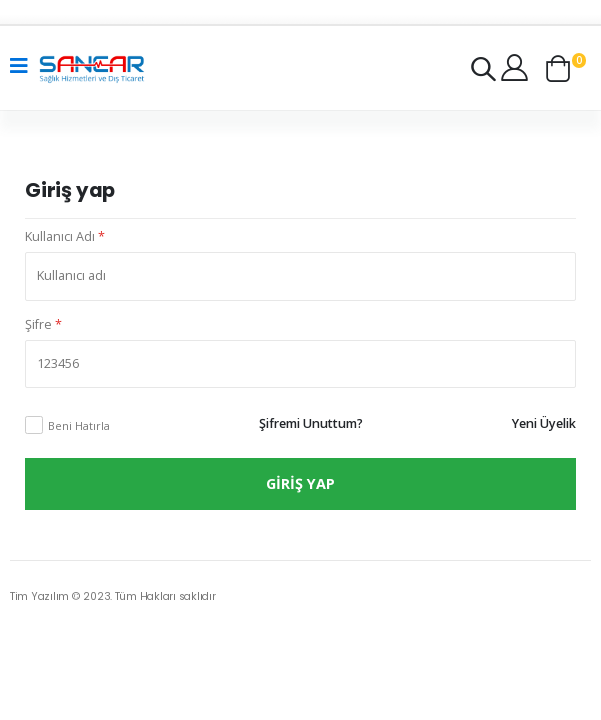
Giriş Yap (300, 483)
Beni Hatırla (79, 425)
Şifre (43, 324)
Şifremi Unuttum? (311, 423)
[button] (483, 73)
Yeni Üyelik (544, 423)
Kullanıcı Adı (65, 236)
